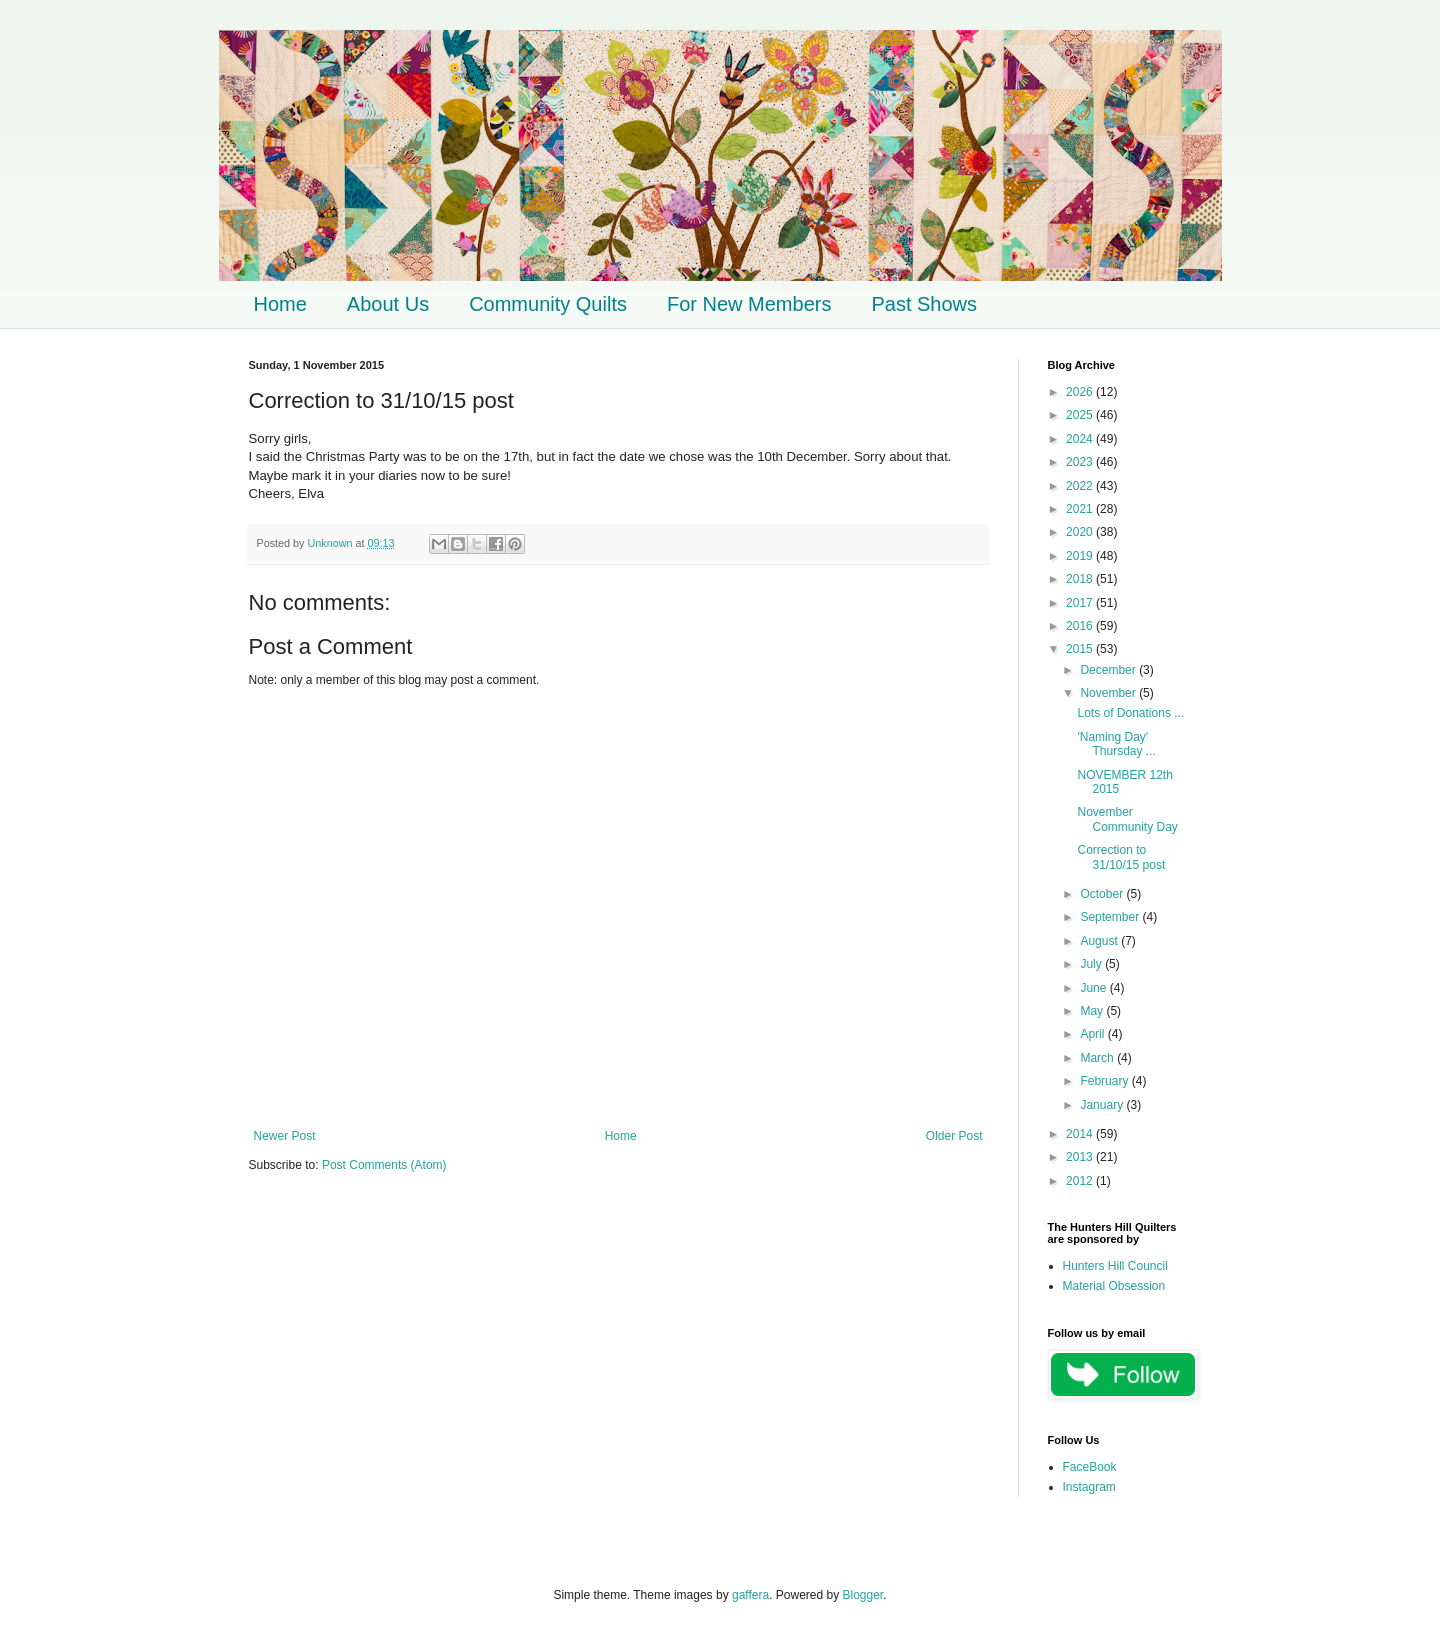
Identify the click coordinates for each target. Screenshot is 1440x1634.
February (1105, 1081)
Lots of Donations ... (1130, 713)
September (1111, 917)
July (1092, 964)
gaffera (750, 1595)
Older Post (954, 1136)
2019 (1081, 556)
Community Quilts (548, 304)
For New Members (749, 304)
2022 (1081, 486)
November (1109, 693)
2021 (1081, 509)
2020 (1081, 532)
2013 (1081, 1157)
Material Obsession (1114, 1286)
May (1093, 1011)
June (1094, 988)
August (1100, 941)
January (1103, 1105)
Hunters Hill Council (1115, 1266)
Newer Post (285, 1136)
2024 (1081, 439)
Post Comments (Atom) (384, 1165)
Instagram (1089, 1487)
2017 (1081, 603)
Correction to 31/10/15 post (1121, 857)
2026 (1081, 392)
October (1103, 894)
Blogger (863, 1595)
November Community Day (1127, 819)
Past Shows (924, 304)
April (1093, 1034)
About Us (388, 304)
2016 (1081, 626)
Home (280, 304)
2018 (1081, 579)
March (1098, 1058)
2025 (1081, 415)
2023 (1081, 462)
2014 (1081, 1134)
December (1109, 670)
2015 (1081, 649)
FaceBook (1090, 1467)
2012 (1081, 1181)
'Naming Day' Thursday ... (1116, 744)
